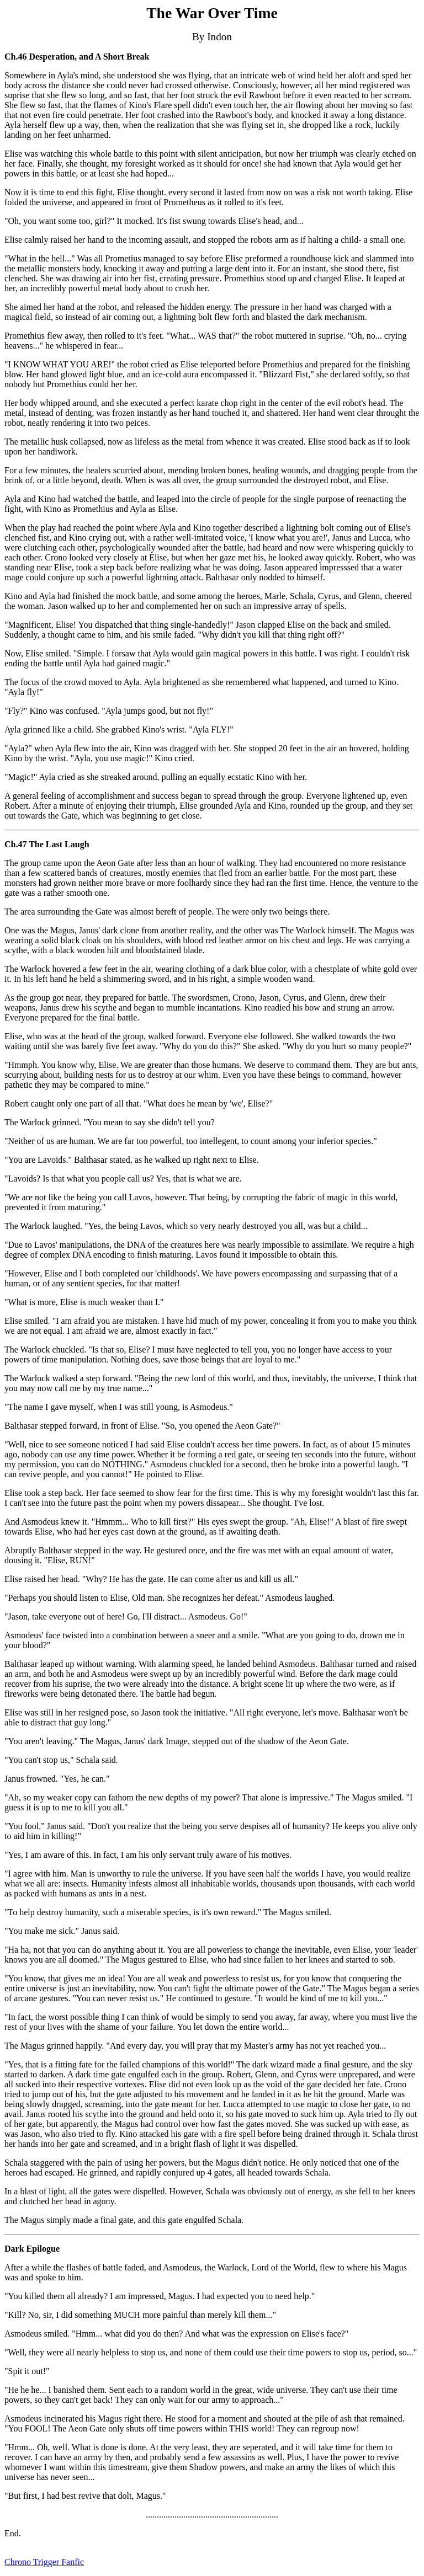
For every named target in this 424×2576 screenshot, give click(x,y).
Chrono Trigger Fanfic (44, 2562)
